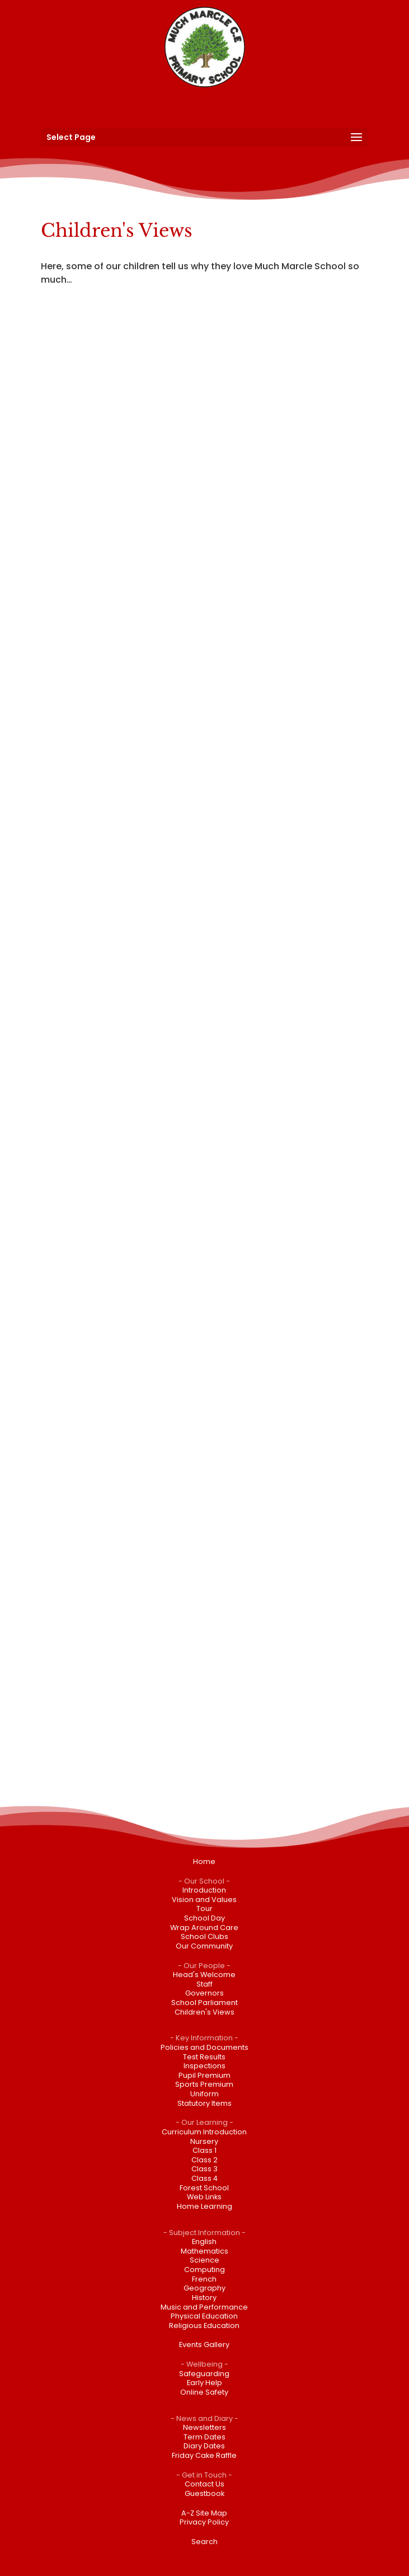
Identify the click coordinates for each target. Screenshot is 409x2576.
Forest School (204, 2188)
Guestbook (204, 2493)
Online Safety (204, 2392)
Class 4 (204, 2178)
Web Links (204, 2197)
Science (204, 2260)
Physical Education (204, 2316)
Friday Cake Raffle (204, 2455)
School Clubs (204, 1936)
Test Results (204, 2057)
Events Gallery (204, 2344)
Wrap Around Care (204, 1927)
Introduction (204, 1890)
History (204, 2297)
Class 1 (204, 2150)
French (204, 2279)
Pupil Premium (204, 2075)
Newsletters (204, 2427)
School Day (204, 1918)
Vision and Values (204, 1899)
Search (204, 2541)
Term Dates (204, 2437)
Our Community (204, 1946)
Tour (204, 1908)
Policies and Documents (204, 2047)
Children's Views (204, 2012)
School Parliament (204, 2002)
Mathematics (204, 2251)
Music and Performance (204, 2307)
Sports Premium (204, 2084)
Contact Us (204, 2484)
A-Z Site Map (204, 2513)
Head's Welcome (204, 1974)
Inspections (204, 2066)
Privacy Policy (204, 2522)
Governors (204, 1993)
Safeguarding (204, 2373)
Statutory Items (204, 2103)
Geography (204, 2288)
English (204, 2241)
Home (204, 1861)
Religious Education (204, 2325)
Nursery (204, 2141)
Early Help (204, 2382)
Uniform (204, 2094)
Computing (204, 2269)
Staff (204, 1984)
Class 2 (204, 2160)
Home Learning (204, 2206)
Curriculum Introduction (204, 2132)
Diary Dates (204, 2446)
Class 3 (204, 2169)
